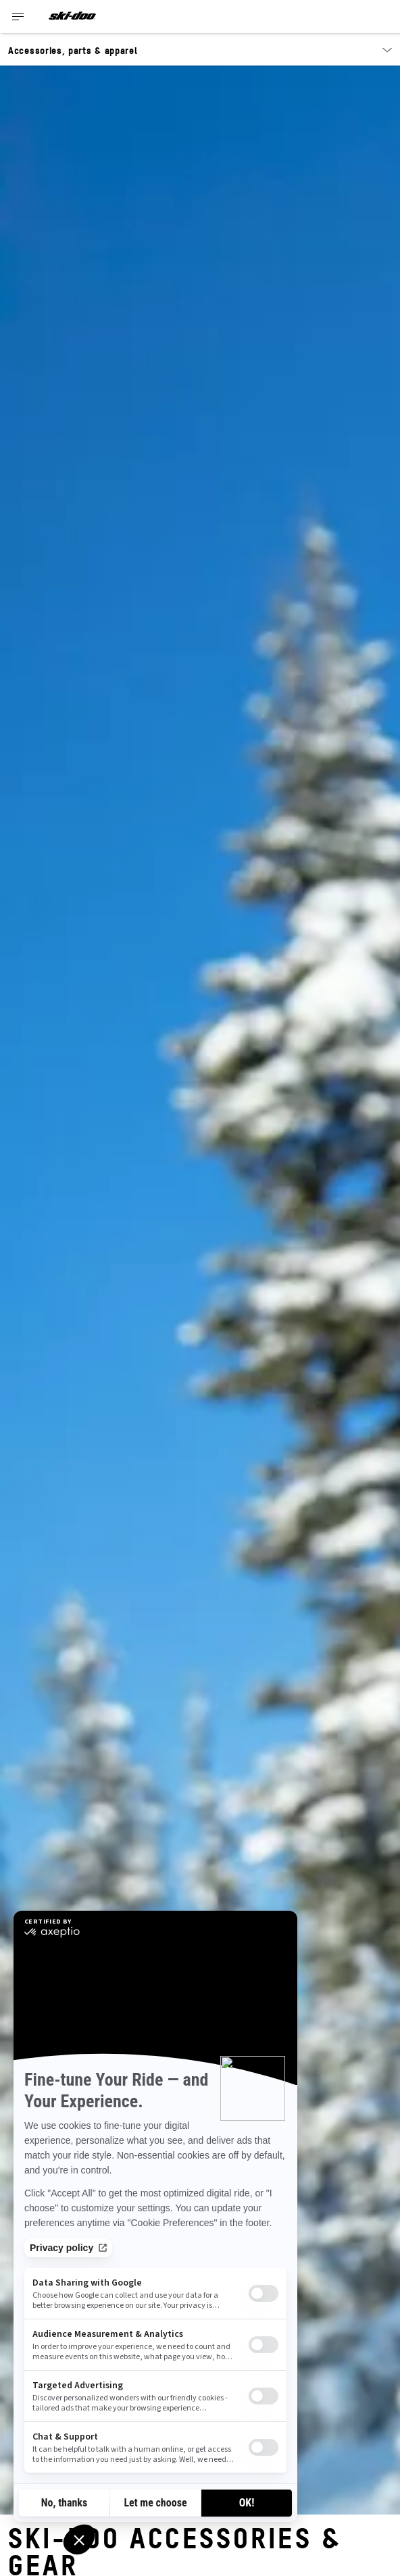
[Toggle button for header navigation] (18, 16)
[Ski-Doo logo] (72, 16)
